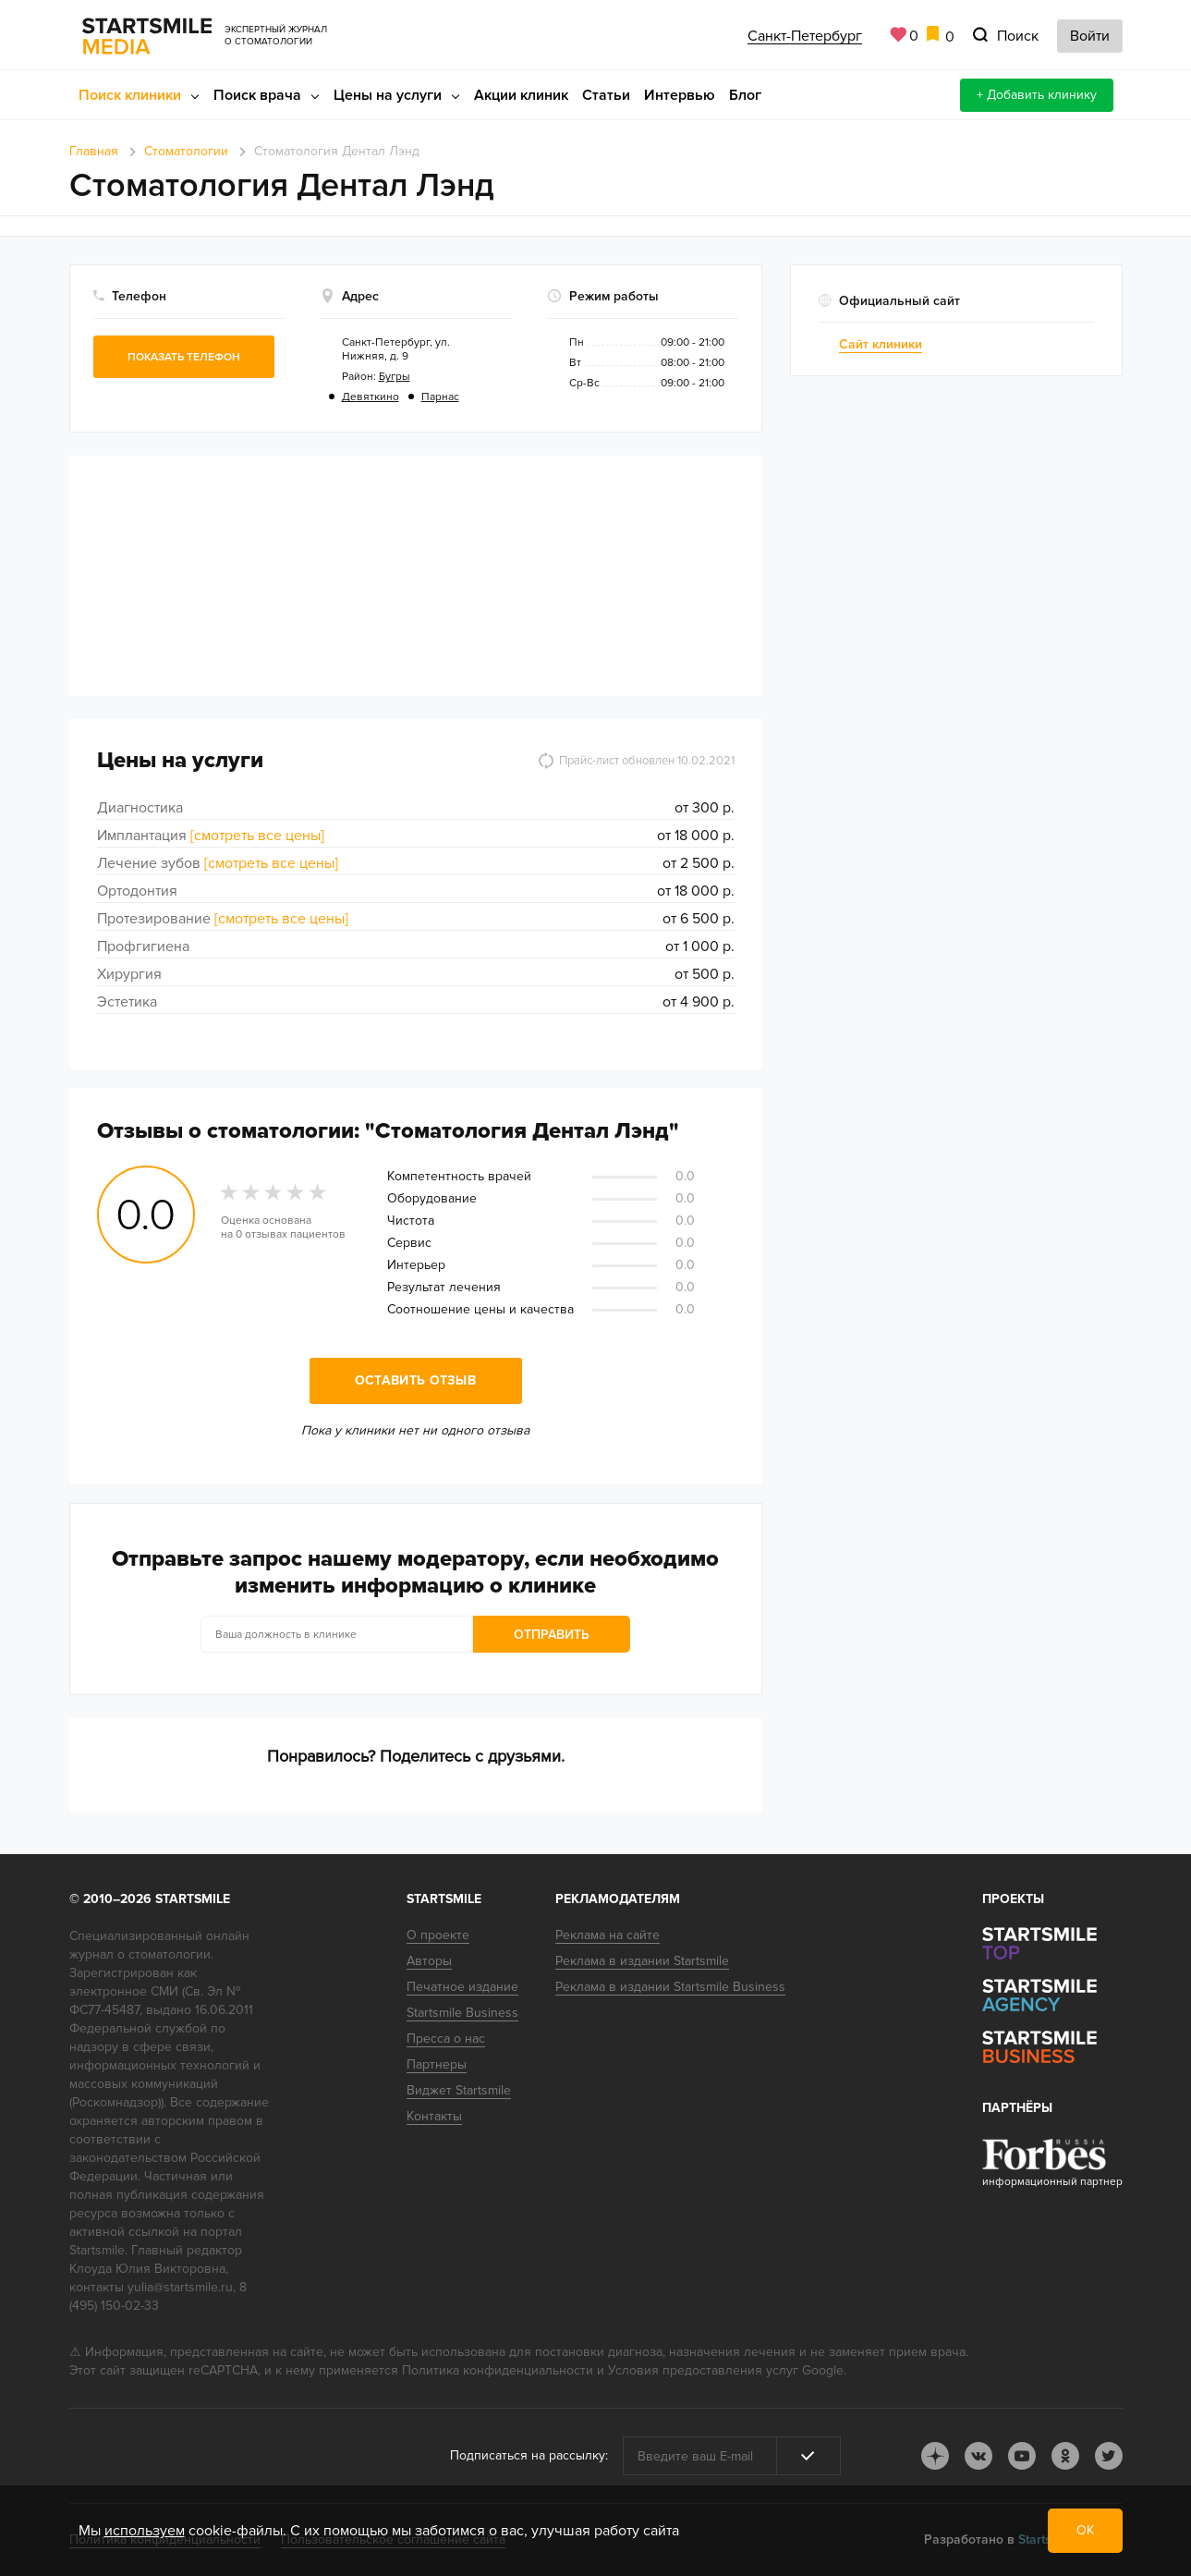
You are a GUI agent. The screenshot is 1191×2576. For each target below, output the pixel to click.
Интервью (679, 95)
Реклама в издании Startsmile (642, 1961)
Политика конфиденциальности (497, 2370)
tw (1109, 2456)
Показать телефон (184, 357)
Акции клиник (521, 95)
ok (1065, 2456)
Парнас (440, 397)
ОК (1085, 2530)
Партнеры (437, 2064)
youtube (1022, 2456)
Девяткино (370, 397)
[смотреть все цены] (257, 835)
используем (144, 2530)
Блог (745, 95)
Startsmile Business (462, 2013)
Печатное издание (462, 1987)
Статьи (606, 95)
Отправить (551, 1634)
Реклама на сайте (607, 1935)
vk (978, 2456)
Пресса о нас (446, 2038)
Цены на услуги (388, 95)
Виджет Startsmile (459, 2090)
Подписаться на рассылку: (529, 2455)
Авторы (429, 1961)
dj (935, 2456)
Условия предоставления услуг (703, 2370)
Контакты (434, 2116)
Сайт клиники (880, 344)
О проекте (438, 1935)
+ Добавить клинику (1037, 95)
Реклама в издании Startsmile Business (670, 1987)
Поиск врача (257, 95)
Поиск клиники (130, 95)
